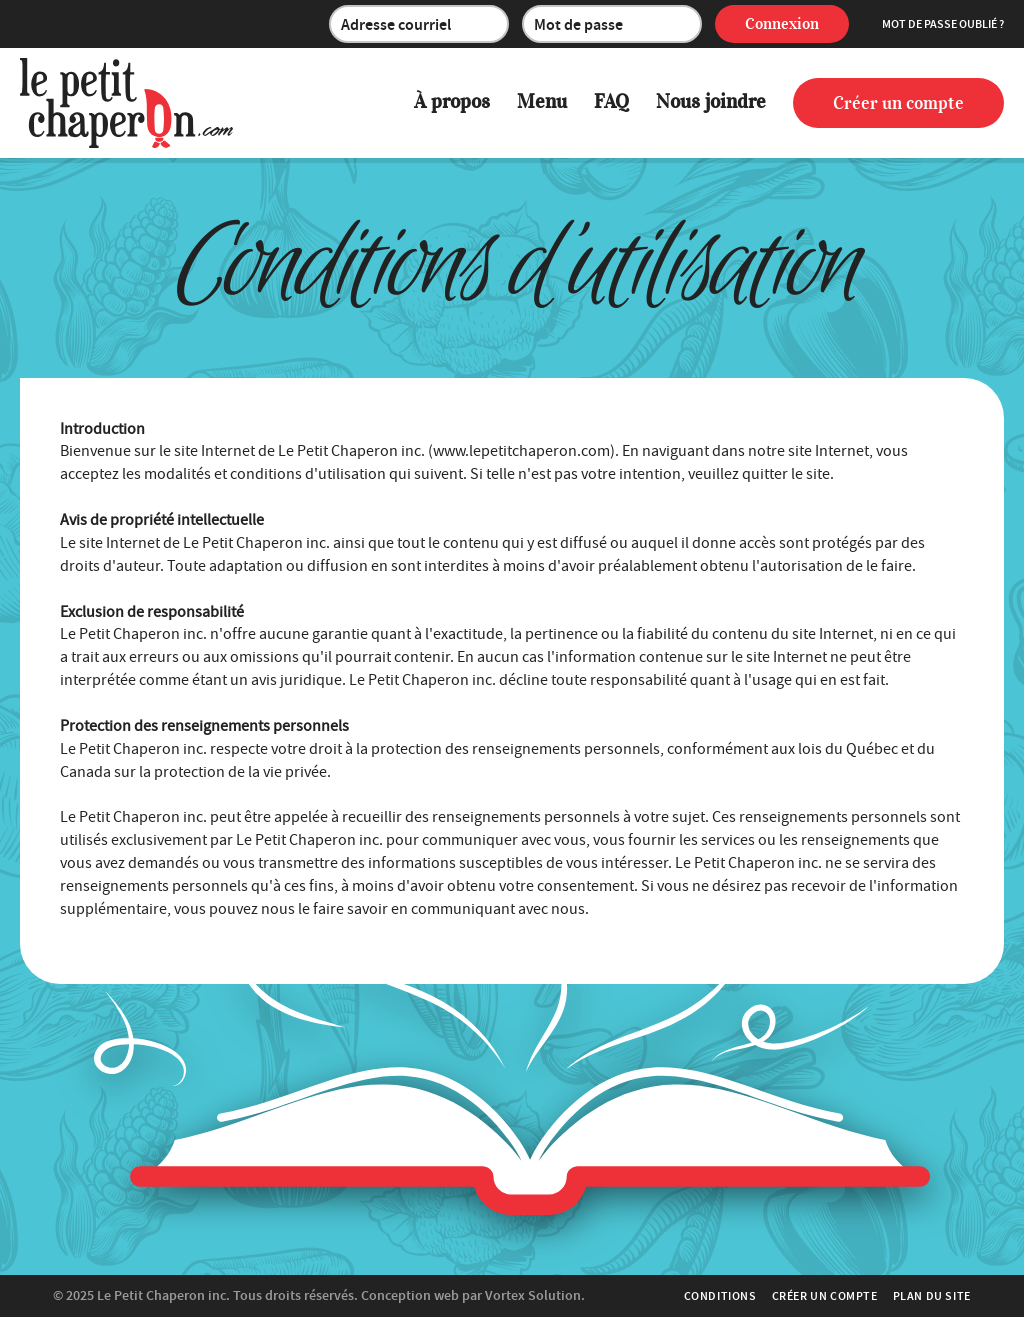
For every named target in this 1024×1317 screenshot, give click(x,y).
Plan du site (932, 1296)
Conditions (720, 1296)
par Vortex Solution (521, 1295)
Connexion (782, 24)
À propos (452, 101)
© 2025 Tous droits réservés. (205, 1295)
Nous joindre (711, 101)
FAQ (611, 101)
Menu (542, 101)
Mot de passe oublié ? (943, 24)
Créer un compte (898, 103)
